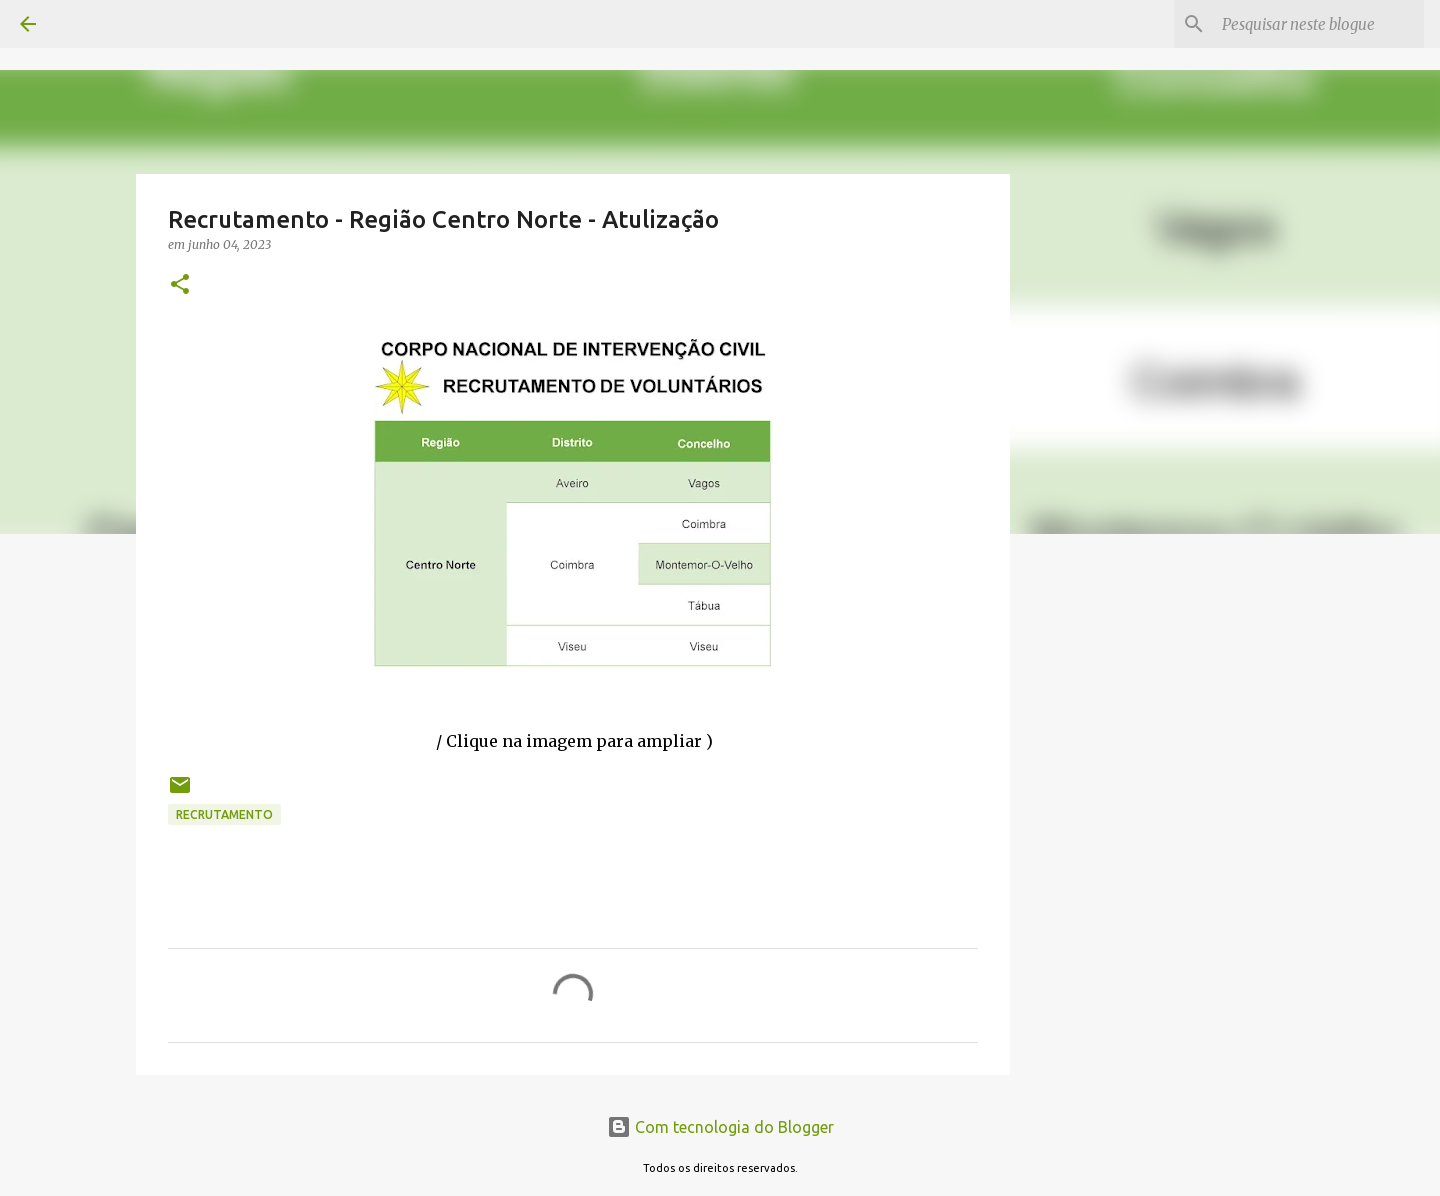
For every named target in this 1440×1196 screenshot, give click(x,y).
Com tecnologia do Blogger (720, 1127)
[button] (180, 285)
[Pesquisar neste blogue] (1319, 24)
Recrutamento (224, 814)
